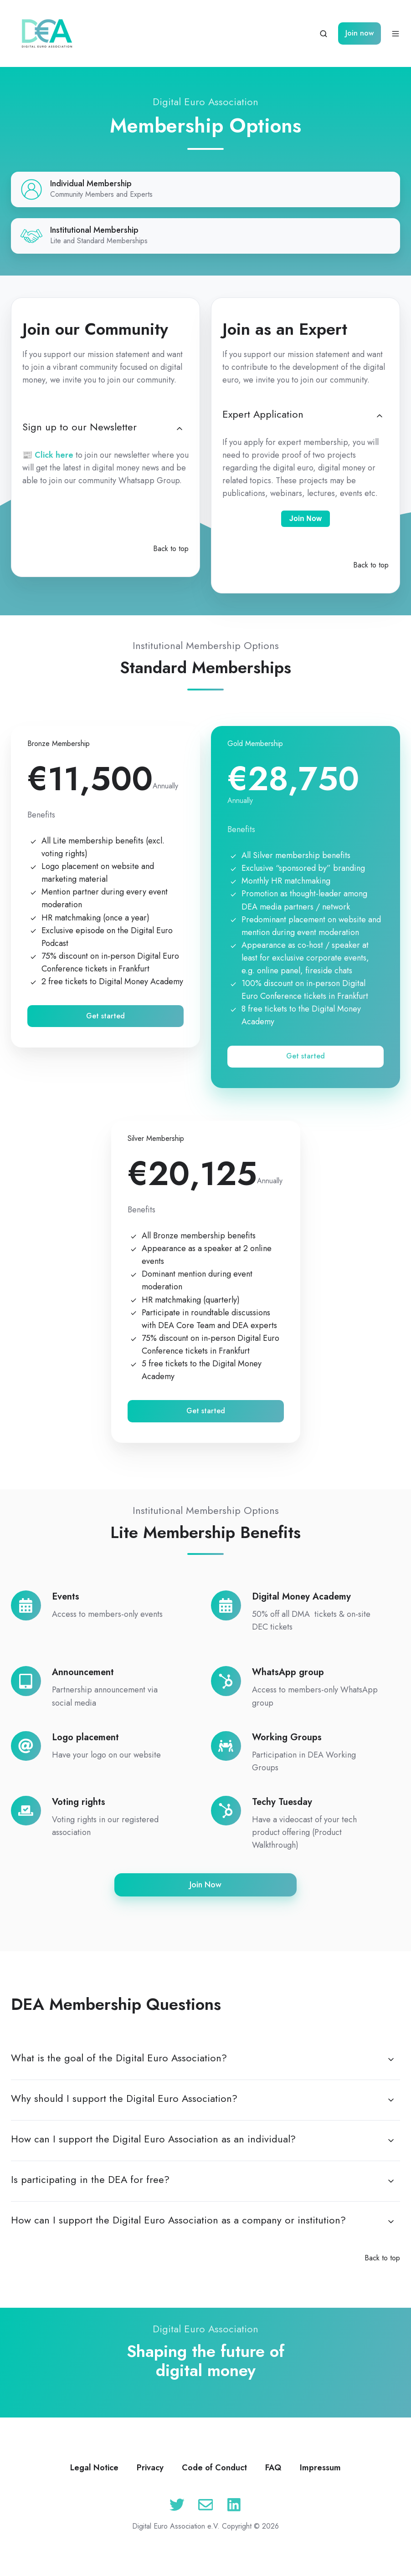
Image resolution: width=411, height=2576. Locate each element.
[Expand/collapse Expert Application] (379, 416)
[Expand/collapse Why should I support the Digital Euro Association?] (391, 2100)
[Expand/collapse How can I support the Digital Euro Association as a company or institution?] (391, 2222)
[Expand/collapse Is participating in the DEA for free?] (391, 2181)
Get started (105, 1016)
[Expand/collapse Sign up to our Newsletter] (179, 428)
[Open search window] (323, 33)
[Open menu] (395, 33)
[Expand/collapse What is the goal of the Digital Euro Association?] (391, 2059)
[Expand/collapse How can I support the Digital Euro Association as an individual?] (391, 2140)
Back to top (171, 548)
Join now (359, 33)
